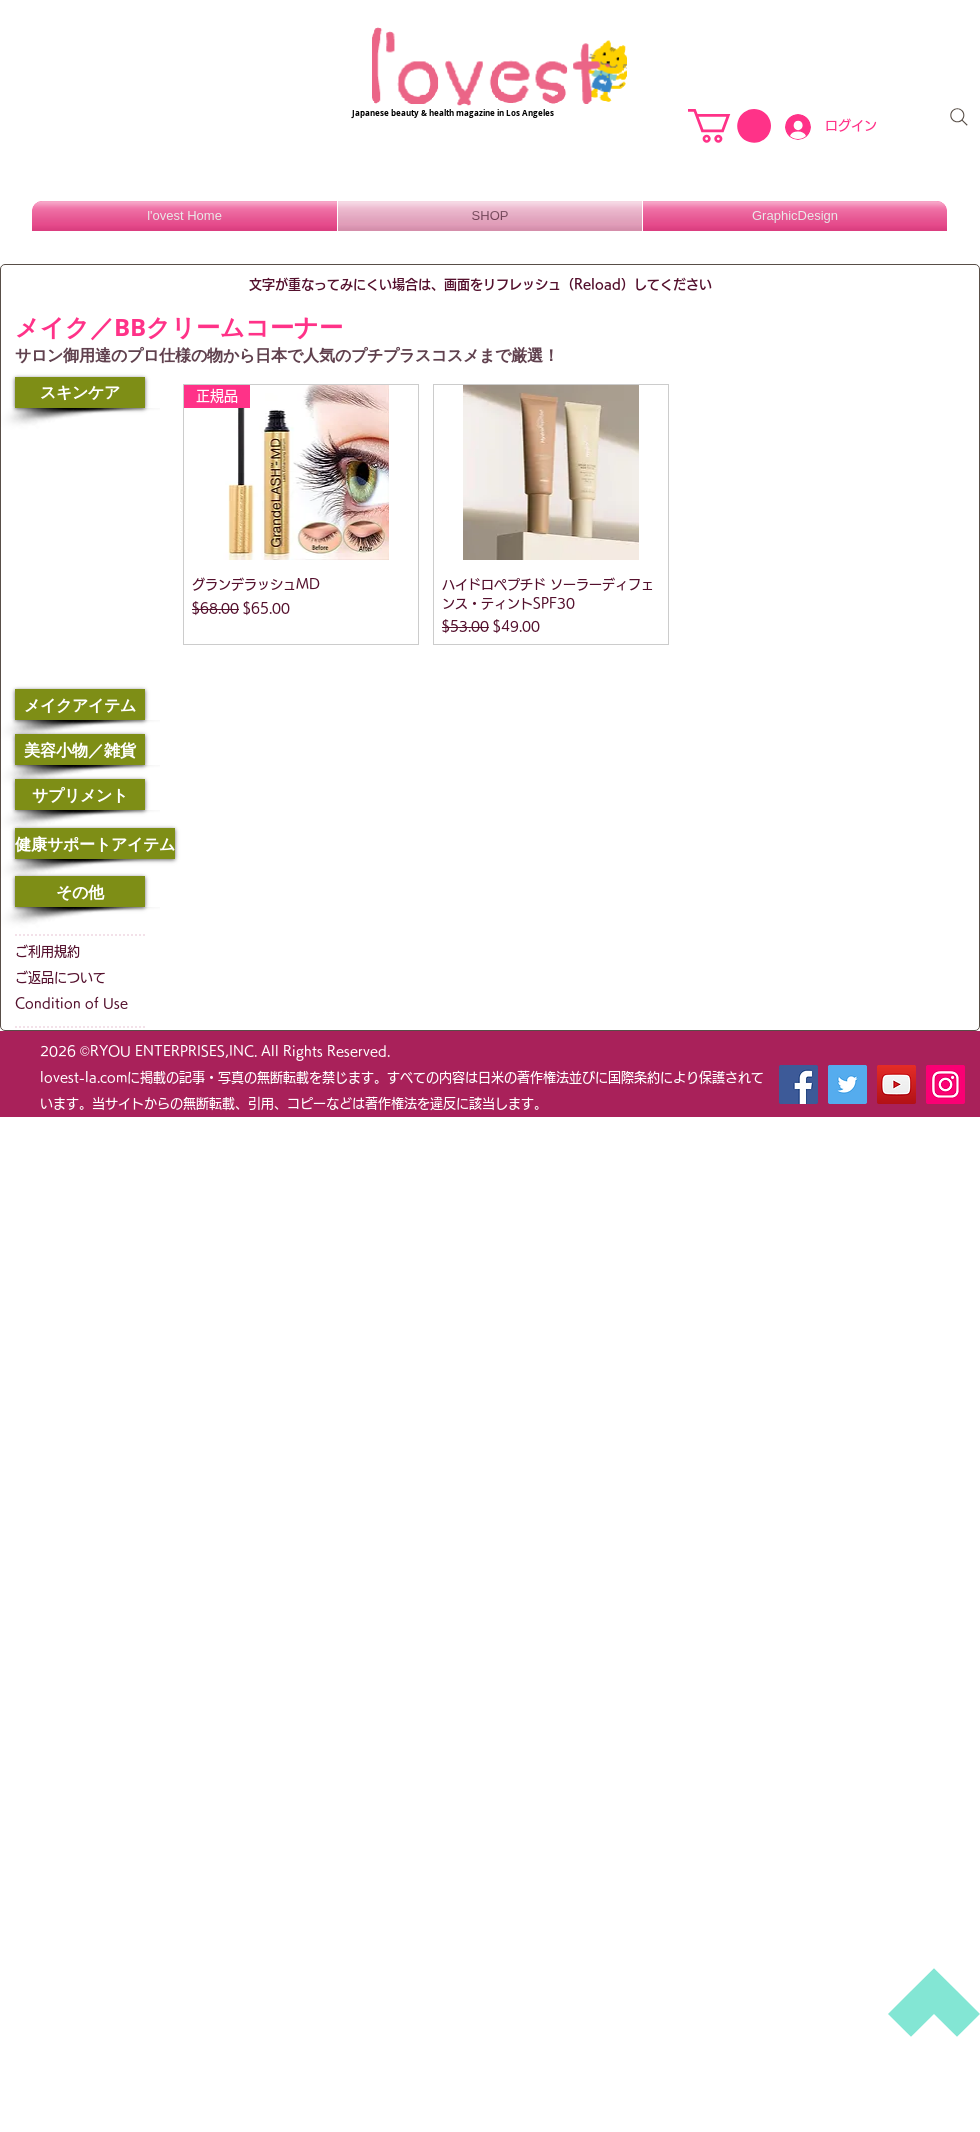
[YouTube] (896, 1084)
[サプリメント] (80, 794)
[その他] (80, 891)
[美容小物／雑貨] (80, 749)
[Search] (959, 117)
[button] (729, 126)
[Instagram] (945, 1084)
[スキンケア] (80, 392)
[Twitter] (847, 1084)
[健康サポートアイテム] (95, 843)
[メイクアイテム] (80, 704)
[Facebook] (798, 1084)
